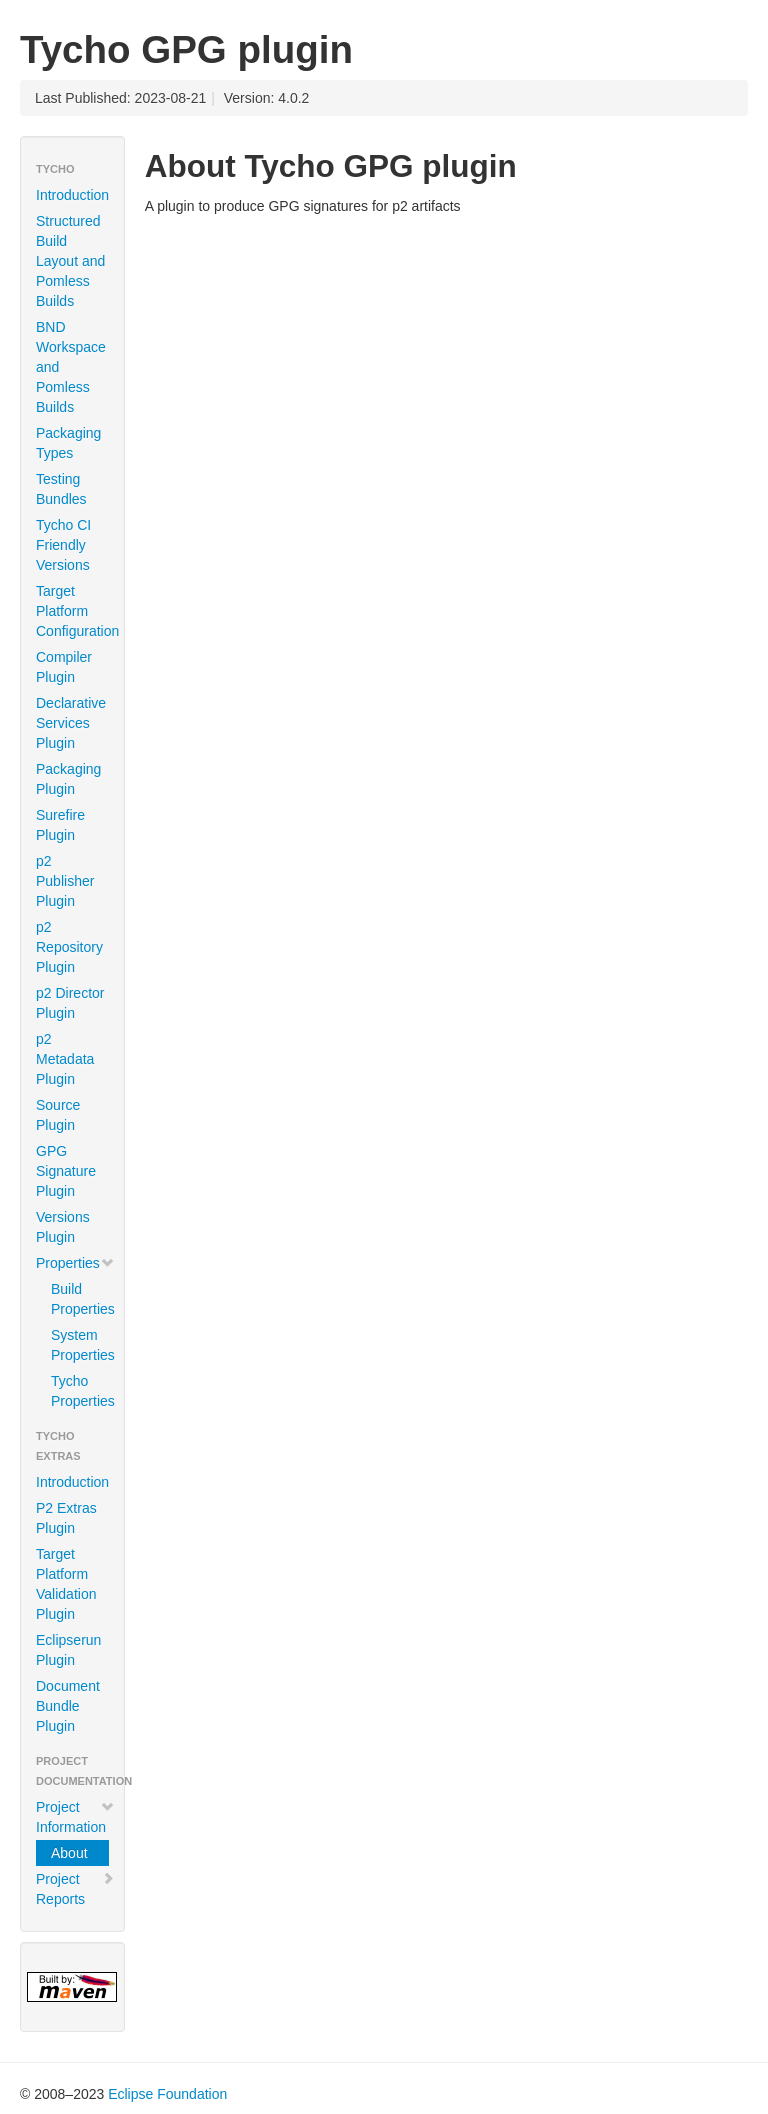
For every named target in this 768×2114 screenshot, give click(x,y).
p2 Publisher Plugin (65, 881)
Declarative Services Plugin (71, 723)
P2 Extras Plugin (66, 1518)
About (69, 1853)
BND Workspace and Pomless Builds (71, 367)
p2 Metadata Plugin (65, 1059)
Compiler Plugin (64, 667)
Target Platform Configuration (77, 611)
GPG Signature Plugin (66, 1171)
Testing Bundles (61, 489)
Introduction (72, 195)
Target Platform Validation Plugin (66, 1584)
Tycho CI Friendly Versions (63, 545)
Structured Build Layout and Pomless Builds (70, 261)
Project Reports (75, 1889)
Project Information (75, 1817)
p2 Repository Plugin (69, 947)
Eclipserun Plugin (68, 1650)
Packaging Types (68, 443)
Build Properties (80, 1299)
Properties (75, 1263)
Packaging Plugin (68, 779)
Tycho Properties (80, 1391)
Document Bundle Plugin (68, 1706)
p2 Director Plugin (70, 1003)
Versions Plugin (63, 1227)
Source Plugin (58, 1115)
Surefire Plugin (60, 825)
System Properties (80, 1345)
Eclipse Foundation (167, 2094)
